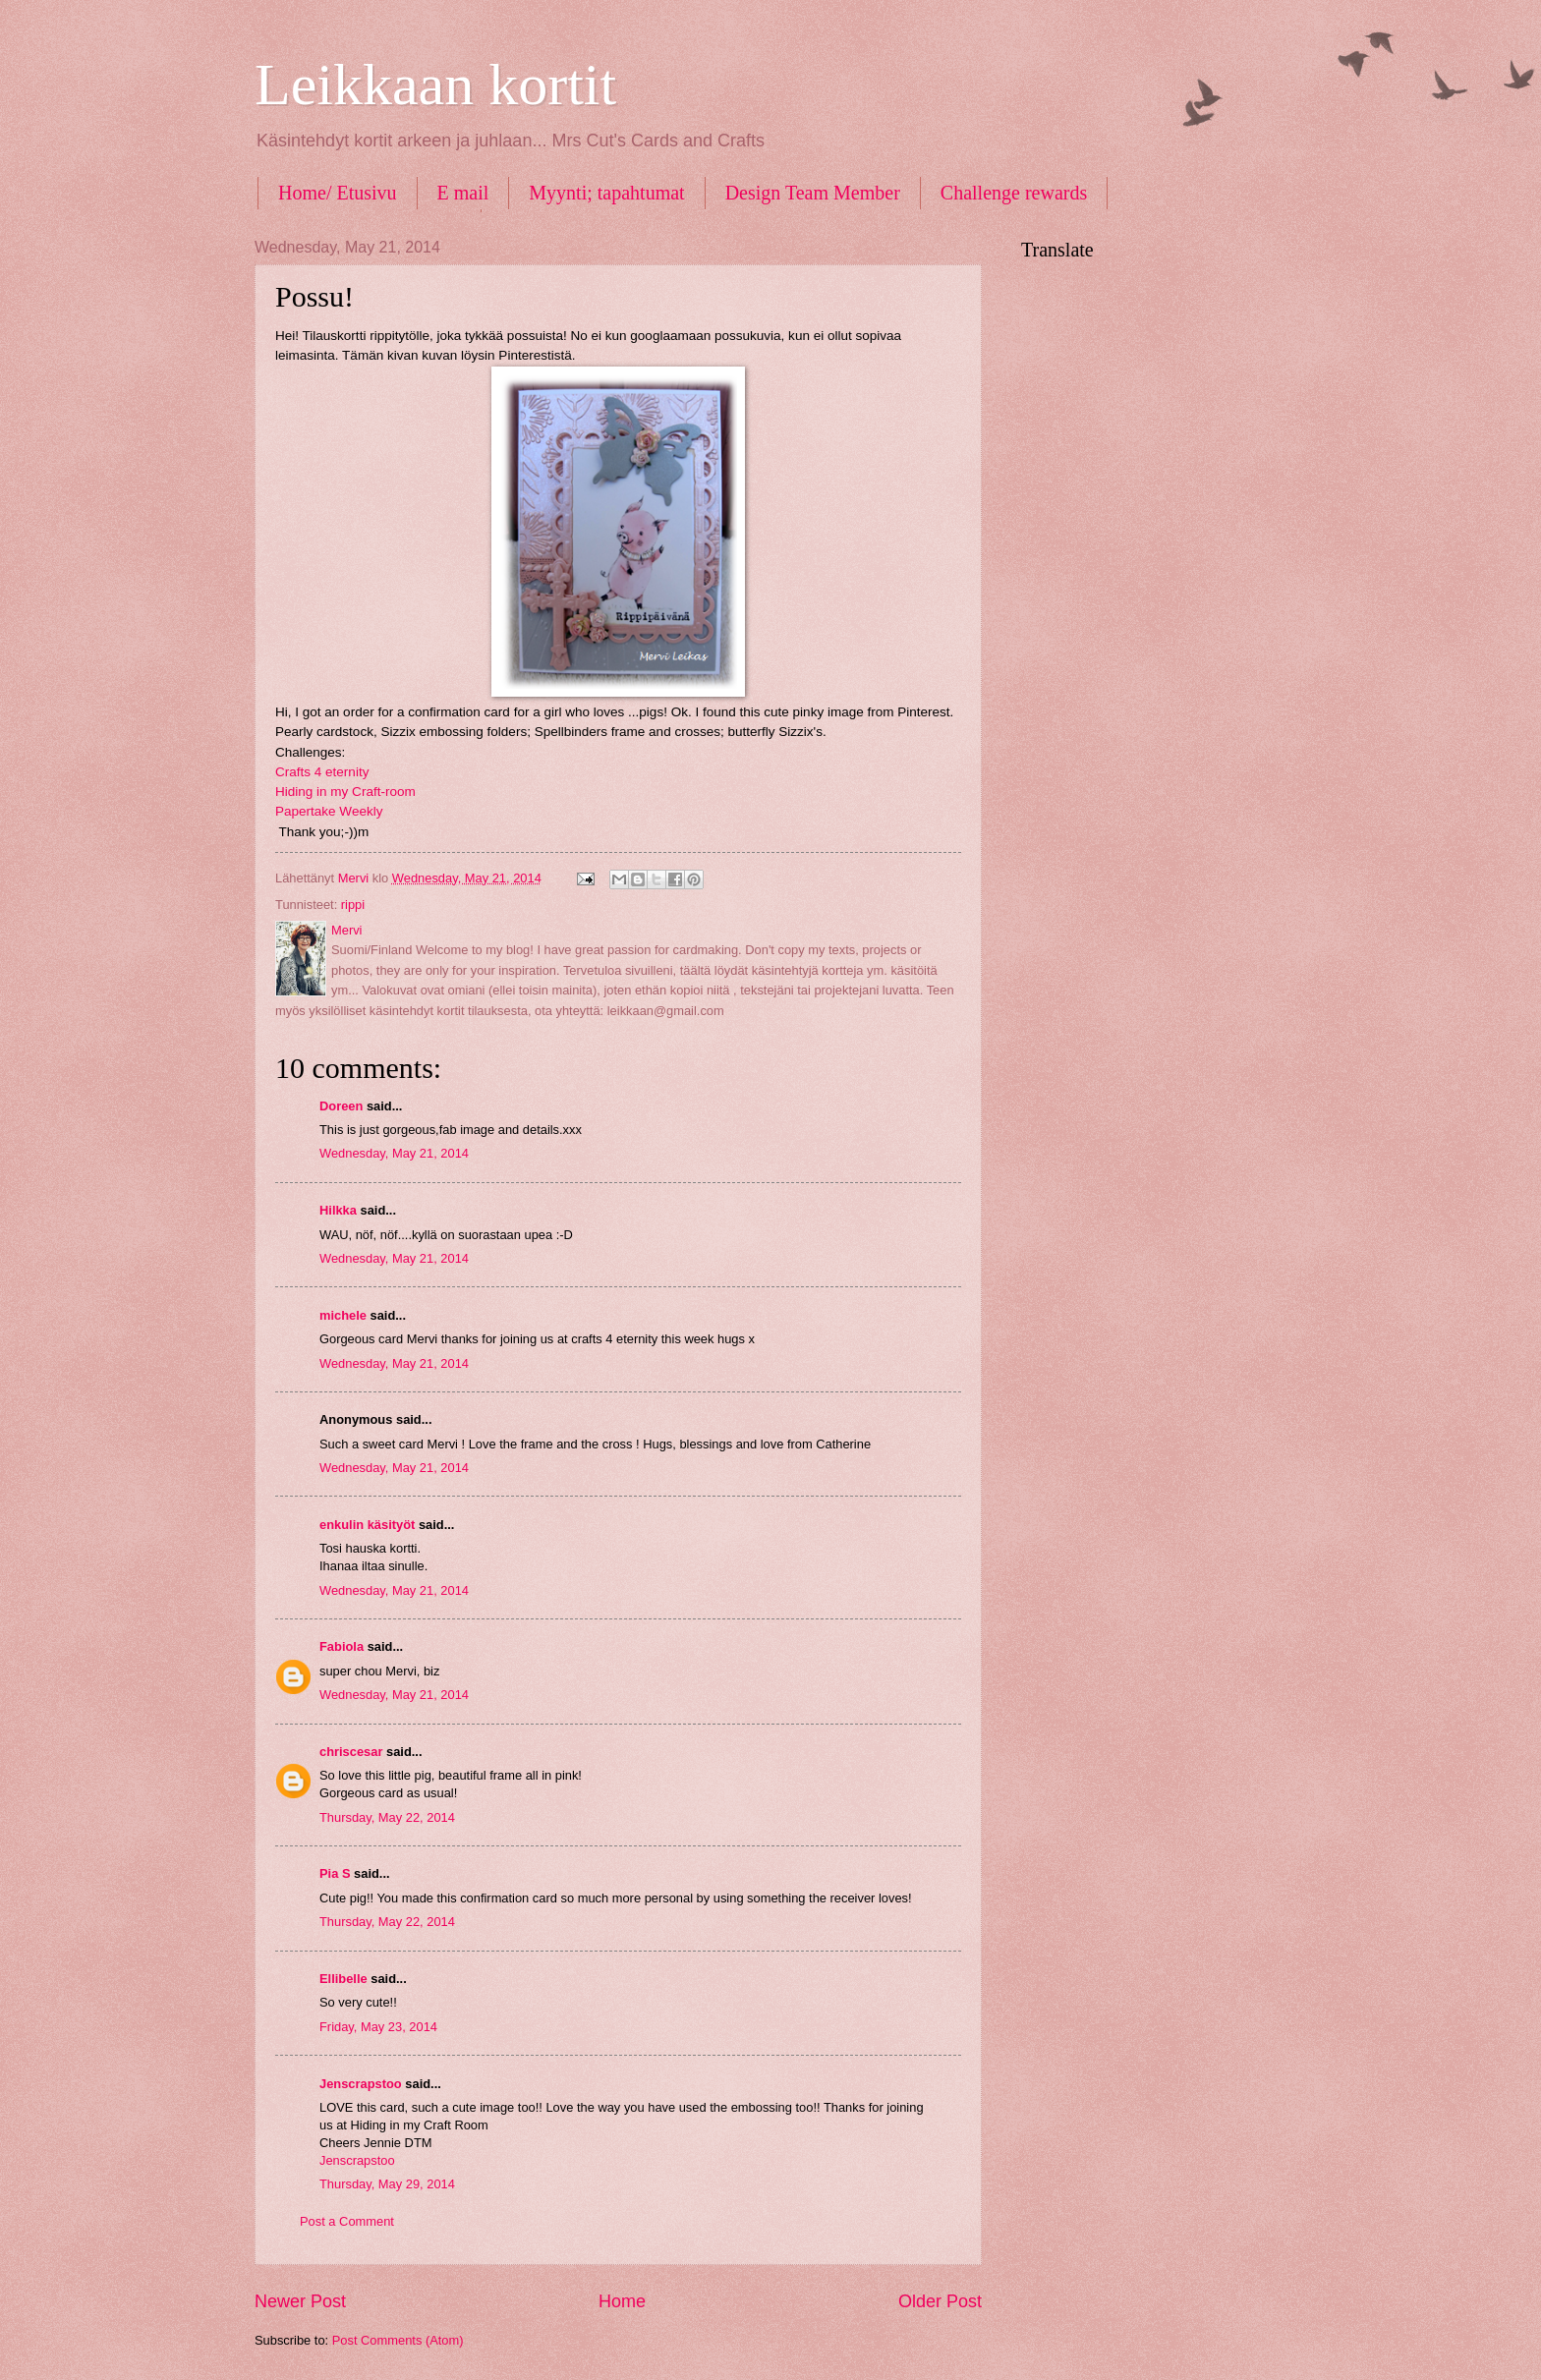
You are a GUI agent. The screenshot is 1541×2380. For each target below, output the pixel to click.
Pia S (335, 1873)
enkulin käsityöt (367, 1524)
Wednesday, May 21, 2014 (394, 1153)
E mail (463, 192)
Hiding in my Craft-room (345, 791)
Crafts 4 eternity (322, 772)
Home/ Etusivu (337, 192)
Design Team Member (812, 192)
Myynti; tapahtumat (606, 192)
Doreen (341, 1106)
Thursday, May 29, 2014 (387, 2184)
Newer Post (300, 2301)
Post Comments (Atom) (398, 2340)
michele (343, 1315)
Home (622, 2301)
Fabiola (341, 1646)
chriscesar (350, 1751)
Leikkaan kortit (435, 84)
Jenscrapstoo (360, 2083)
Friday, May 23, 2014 (378, 2026)
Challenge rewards (1014, 192)
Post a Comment (347, 2221)
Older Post (940, 2301)
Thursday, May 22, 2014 (387, 1817)
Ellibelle (343, 1978)
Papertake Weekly (328, 811)
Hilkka (338, 1210)
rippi (353, 904)
